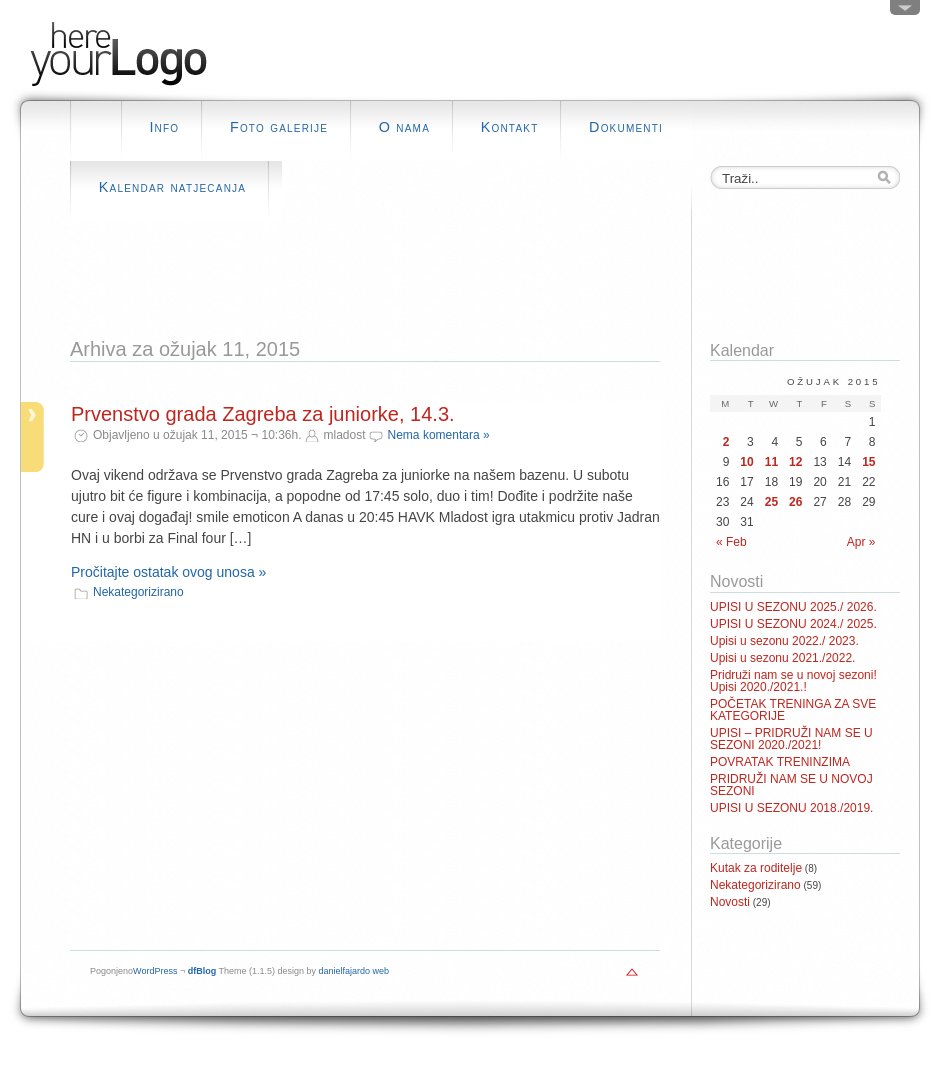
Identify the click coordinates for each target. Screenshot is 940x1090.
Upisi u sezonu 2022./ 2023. (784, 641)
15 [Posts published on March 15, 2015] (868, 462)
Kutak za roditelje (756, 868)
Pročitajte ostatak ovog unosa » (168, 572)
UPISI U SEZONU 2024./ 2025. (793, 624)
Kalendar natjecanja (172, 187)
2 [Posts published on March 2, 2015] (726, 442)
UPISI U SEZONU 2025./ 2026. (793, 607)
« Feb (731, 542)
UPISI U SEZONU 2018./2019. (791, 808)
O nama (404, 127)
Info (164, 127)
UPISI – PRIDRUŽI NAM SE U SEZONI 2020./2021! (791, 739)
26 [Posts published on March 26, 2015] (795, 502)
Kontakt (510, 127)
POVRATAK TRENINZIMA (780, 762)
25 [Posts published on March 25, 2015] (771, 502)
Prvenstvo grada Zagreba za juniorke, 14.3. (263, 414)
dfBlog (202, 971)
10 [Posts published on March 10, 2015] (746, 462)
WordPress (155, 971)
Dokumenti (626, 127)
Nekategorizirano (138, 592)
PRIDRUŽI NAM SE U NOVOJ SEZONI (791, 785)
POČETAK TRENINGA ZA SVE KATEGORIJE (793, 710)
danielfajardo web (354, 971)
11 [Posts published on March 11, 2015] (771, 462)
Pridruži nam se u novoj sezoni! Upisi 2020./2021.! (793, 681)
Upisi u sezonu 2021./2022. (782, 658)
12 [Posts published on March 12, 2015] (795, 462)
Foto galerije (279, 127)
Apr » (861, 542)
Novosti (730, 902)
